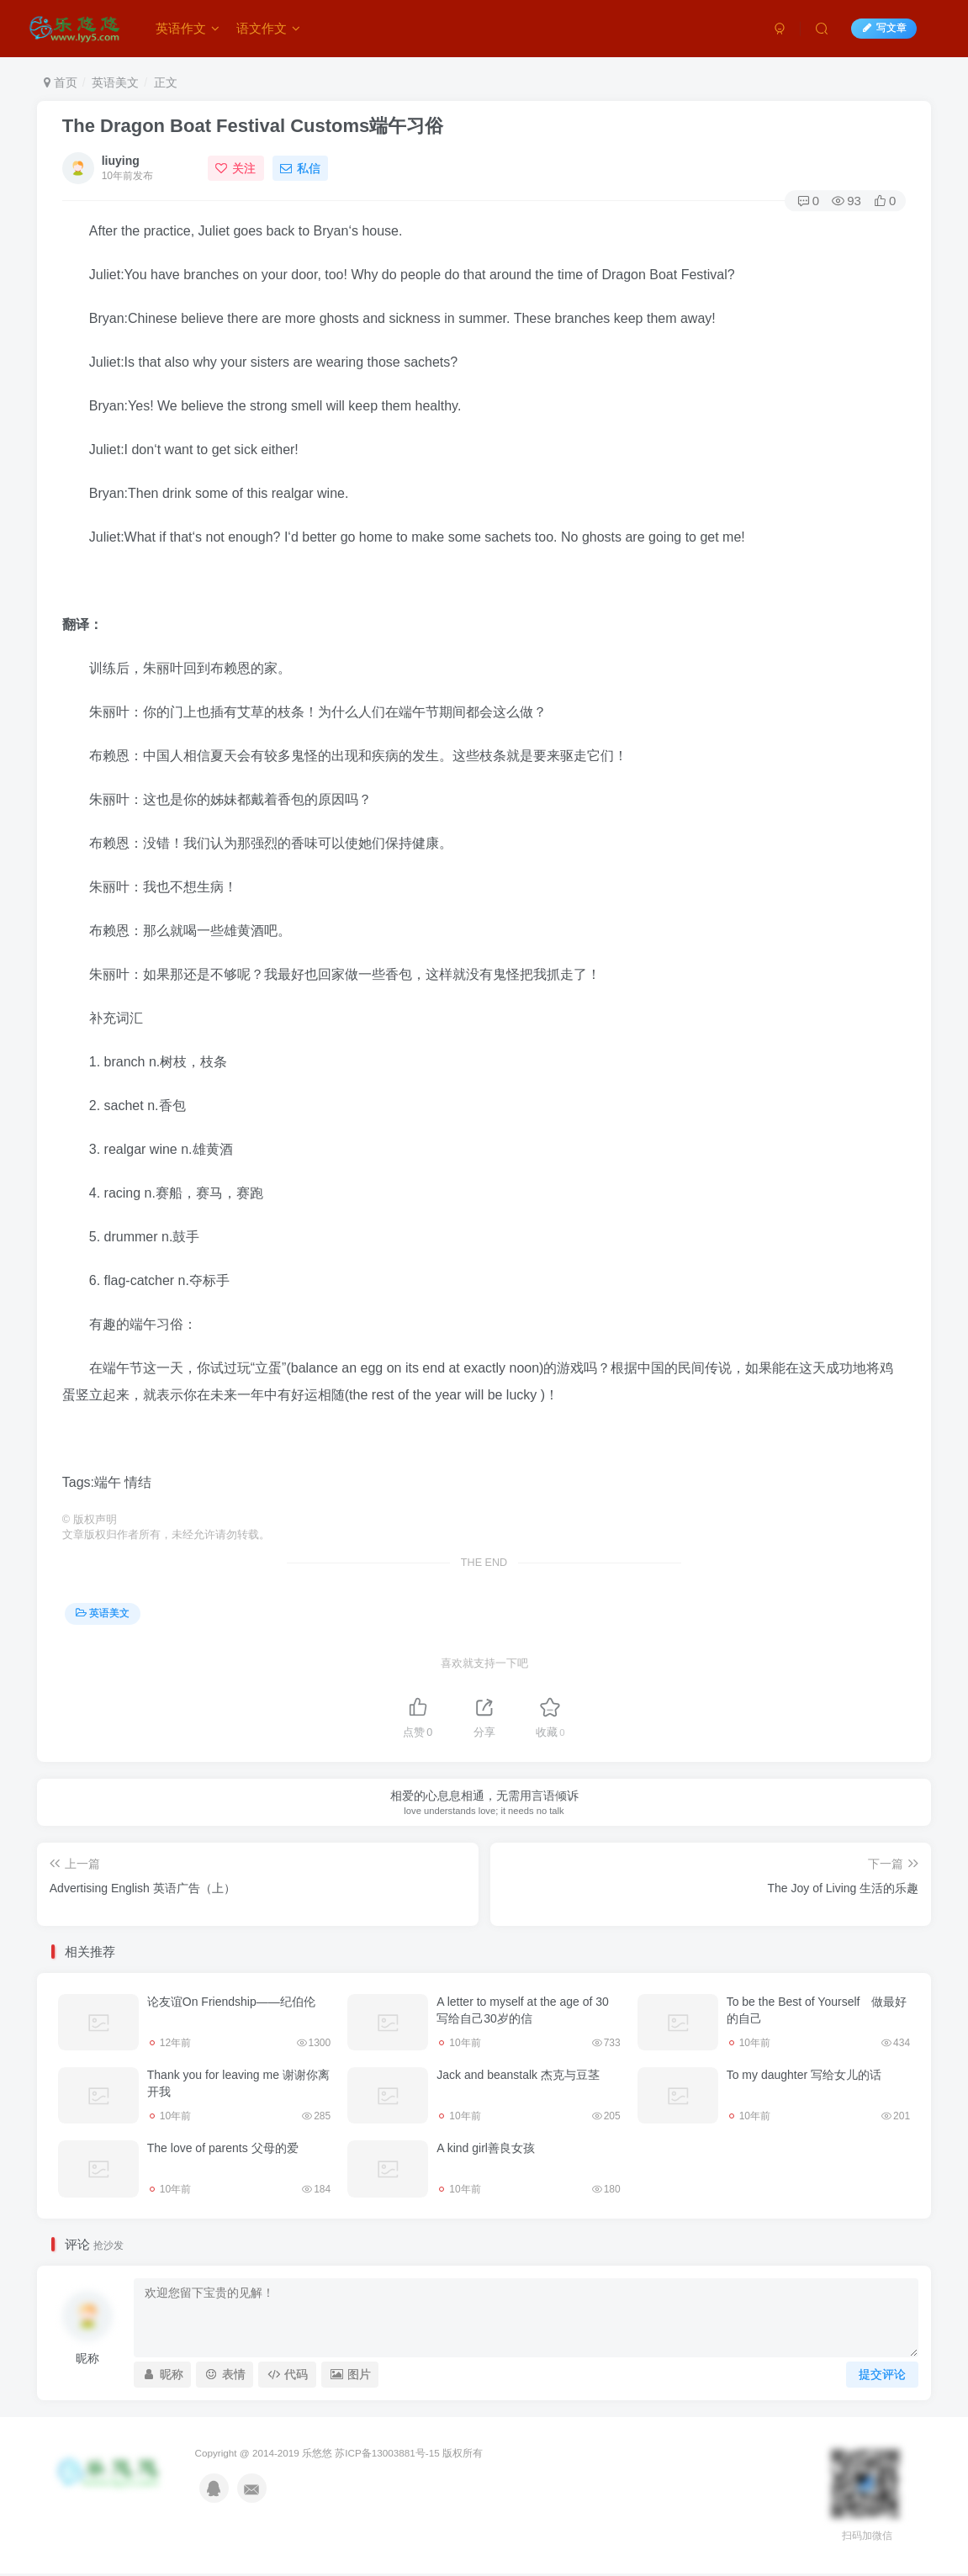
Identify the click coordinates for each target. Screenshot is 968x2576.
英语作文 (188, 28)
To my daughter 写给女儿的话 (804, 2074)
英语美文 (115, 82)
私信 (300, 168)
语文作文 (268, 28)
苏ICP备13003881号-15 (387, 2452)
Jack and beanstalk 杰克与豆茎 (518, 2074)
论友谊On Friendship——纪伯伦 (231, 2001)
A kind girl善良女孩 (485, 2148)
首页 (60, 82)
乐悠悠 (317, 2452)
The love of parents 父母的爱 (223, 2148)
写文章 (884, 28)
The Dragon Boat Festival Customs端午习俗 (253, 125)
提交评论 (882, 2374)
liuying (121, 160)
